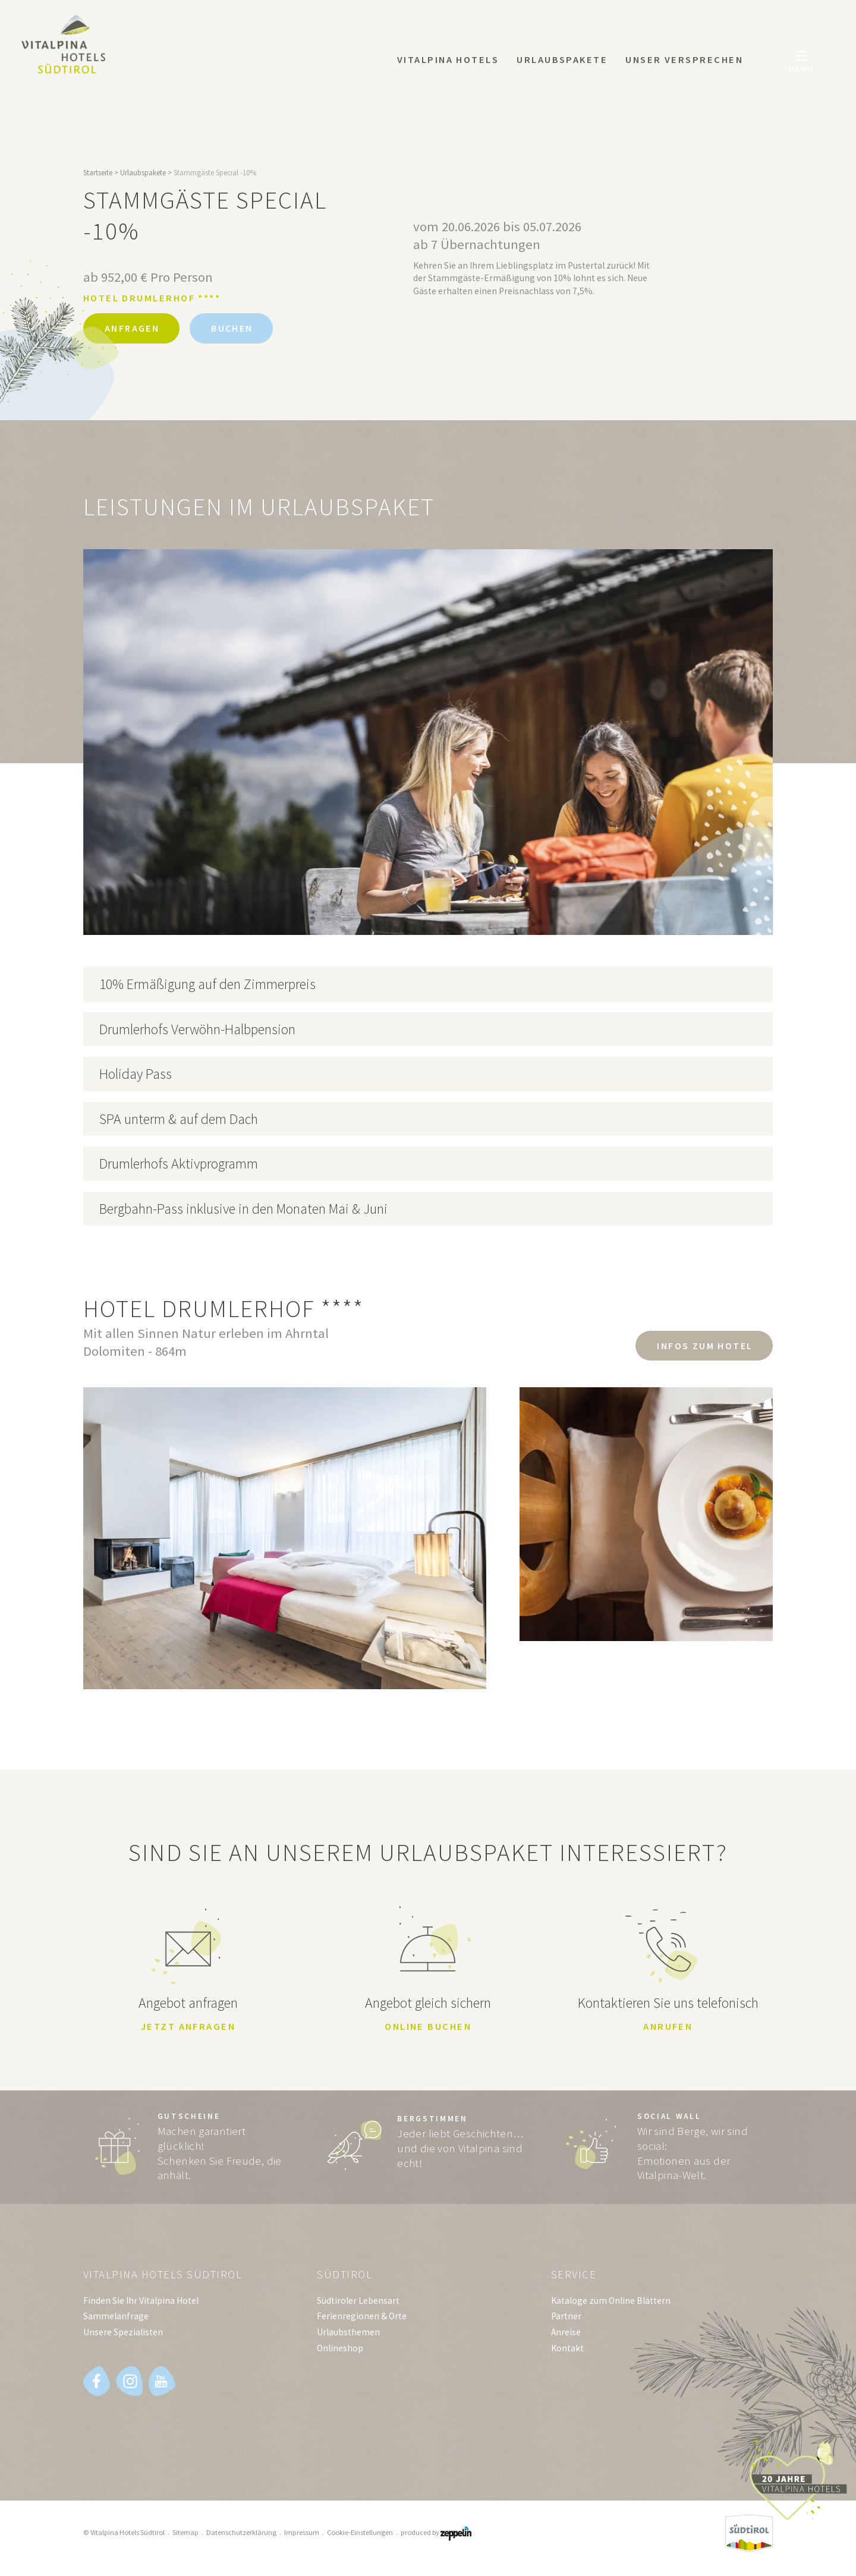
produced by (436, 2534)
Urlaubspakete (562, 59)
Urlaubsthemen (348, 2334)
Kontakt (567, 2349)
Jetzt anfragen (188, 2027)
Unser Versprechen (684, 59)
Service (574, 2277)
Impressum (301, 2534)
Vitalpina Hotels (448, 59)
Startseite (97, 173)
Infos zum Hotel (702, 1346)
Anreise (566, 2334)
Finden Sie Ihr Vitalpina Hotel (141, 2303)
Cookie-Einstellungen (360, 2534)
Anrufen (668, 2027)
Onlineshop (340, 2349)
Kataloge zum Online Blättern (611, 2303)
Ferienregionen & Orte (362, 2318)
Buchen (240, 329)
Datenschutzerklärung (241, 2534)
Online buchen (428, 2027)
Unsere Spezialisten (123, 2334)
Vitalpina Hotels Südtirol (165, 2277)
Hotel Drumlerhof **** (152, 298)
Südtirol (345, 2277)
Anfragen (134, 329)
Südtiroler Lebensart (358, 2303)
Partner (566, 2318)
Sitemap (185, 2534)
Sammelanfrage (116, 2318)
